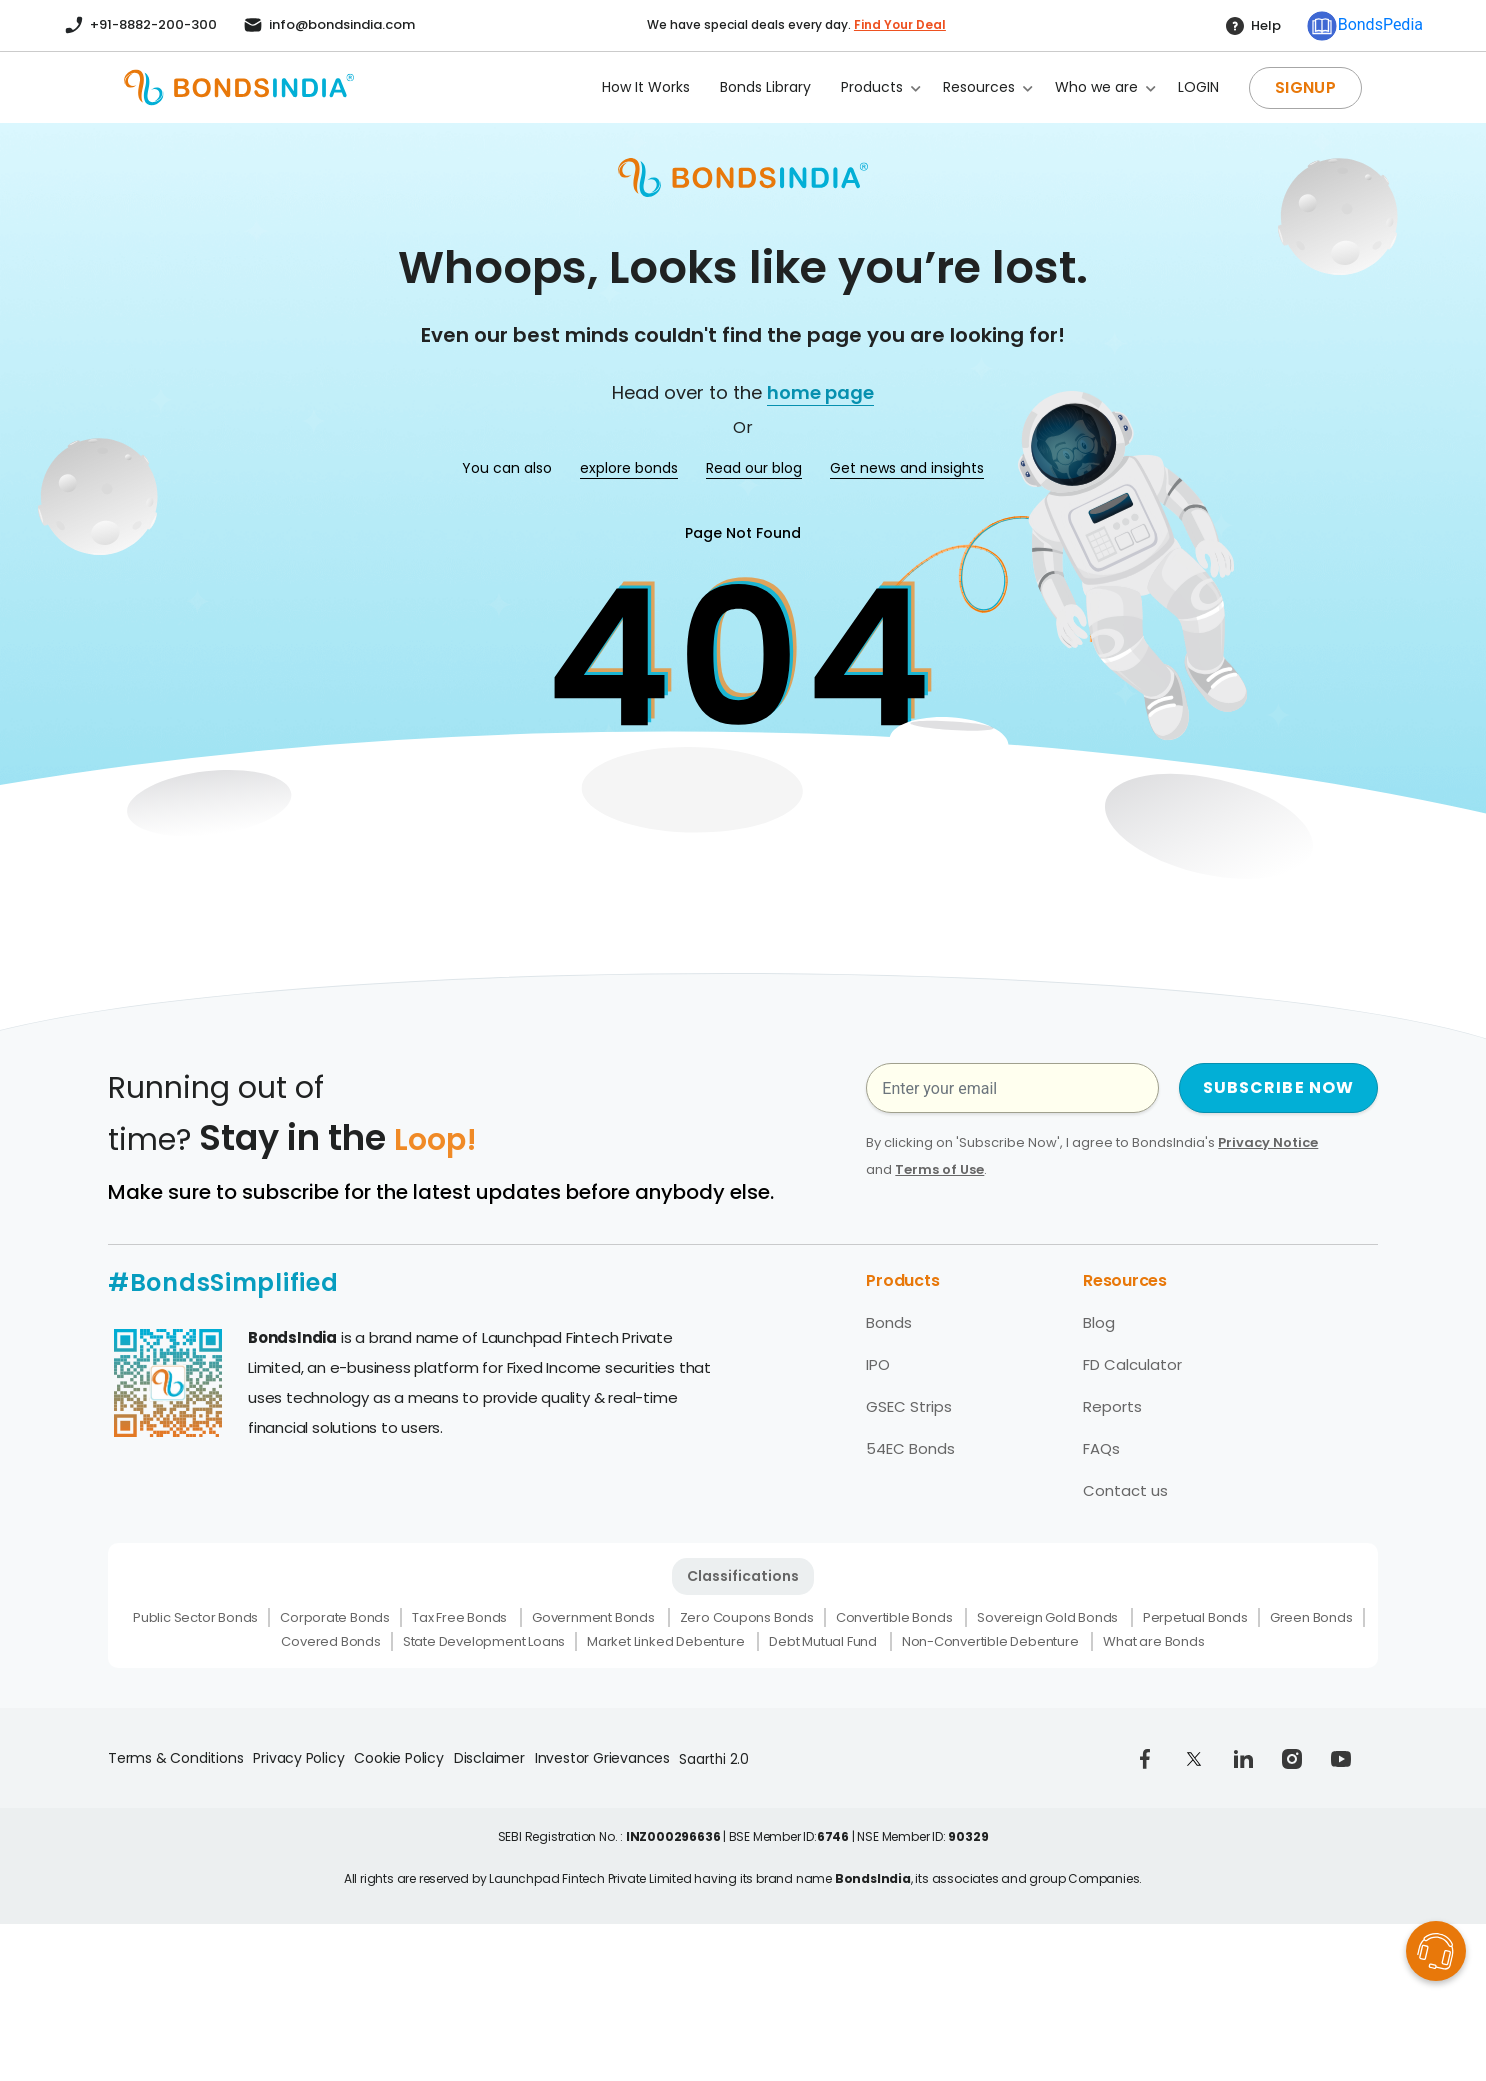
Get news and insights (907, 468)
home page (820, 392)
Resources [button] (979, 87)
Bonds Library (765, 87)
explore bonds (629, 468)
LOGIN (1198, 87)
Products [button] (872, 87)
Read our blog (754, 468)
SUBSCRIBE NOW (1279, 1087)
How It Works (646, 87)
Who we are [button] (1096, 87)
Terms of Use (939, 1169)
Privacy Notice (1268, 1142)
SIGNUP (1305, 87)
